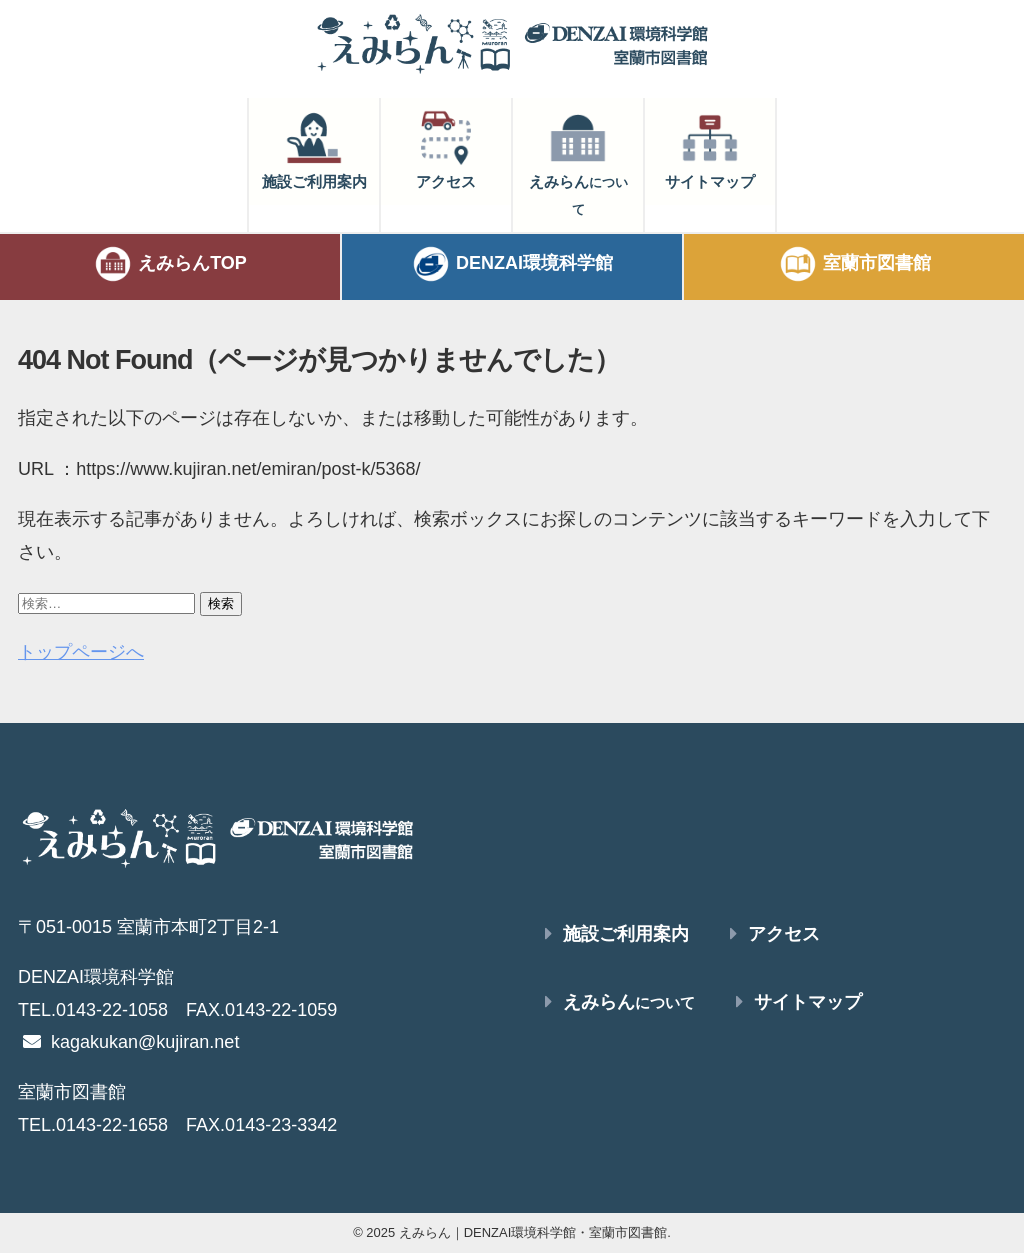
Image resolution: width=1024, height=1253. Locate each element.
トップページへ (81, 652)
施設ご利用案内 (314, 149)
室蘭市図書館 (854, 264)
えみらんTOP (170, 264)
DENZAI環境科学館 (512, 264)
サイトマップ (710, 149)
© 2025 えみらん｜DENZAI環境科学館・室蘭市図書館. (512, 1232)
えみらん (578, 162)
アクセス (446, 149)
